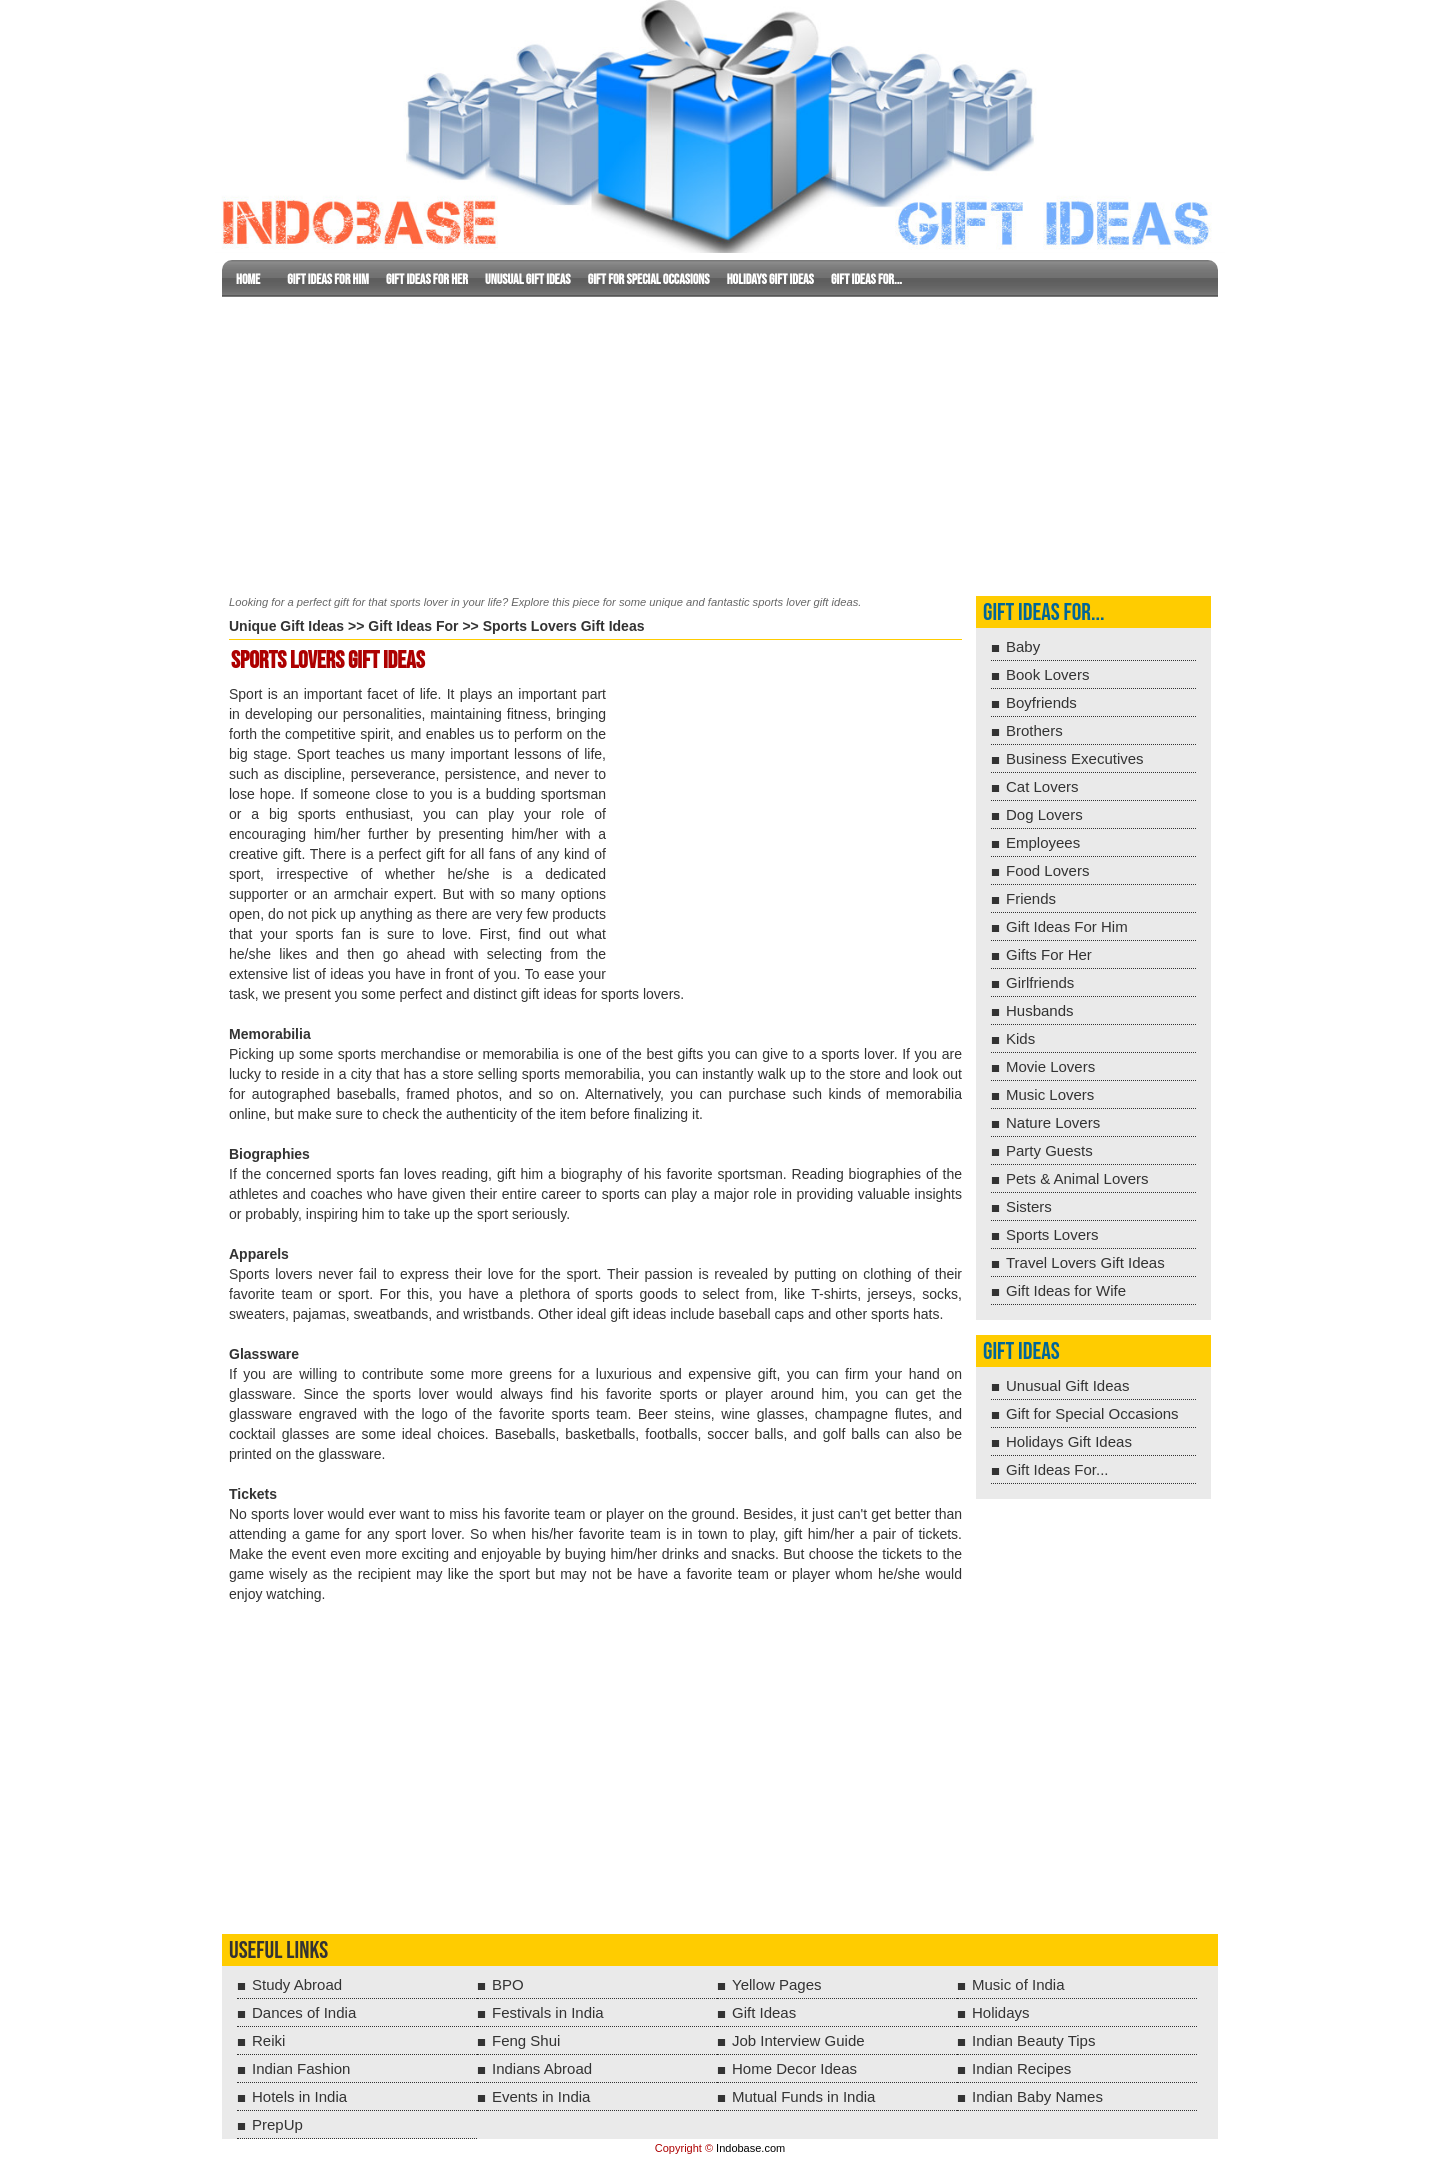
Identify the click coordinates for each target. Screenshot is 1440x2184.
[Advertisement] (720, 442)
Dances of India (304, 2012)
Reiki (268, 2040)
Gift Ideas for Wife (1066, 1290)
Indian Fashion (301, 2068)
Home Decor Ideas (794, 2068)
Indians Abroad (542, 2068)
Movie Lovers (1050, 1066)
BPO (508, 1984)
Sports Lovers (1052, 1234)
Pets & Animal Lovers (1077, 1178)
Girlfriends (1040, 982)
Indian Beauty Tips (1033, 2040)
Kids (1020, 1038)
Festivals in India (548, 2012)
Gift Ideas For (413, 626)
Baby (1023, 646)
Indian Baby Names (1037, 2096)
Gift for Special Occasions (649, 279)
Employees (1043, 842)
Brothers (1034, 730)
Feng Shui (526, 2040)
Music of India (1018, 1984)
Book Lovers (1047, 674)
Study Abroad (297, 1984)
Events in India (541, 2096)
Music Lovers (1050, 1094)
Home (248, 279)
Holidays (1001, 2012)
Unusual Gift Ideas (527, 279)
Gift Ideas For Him (1067, 926)
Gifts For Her (1049, 954)
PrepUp (277, 2124)
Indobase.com (750, 2148)
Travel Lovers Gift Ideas (1085, 1262)
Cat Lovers (1042, 786)
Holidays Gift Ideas (770, 279)
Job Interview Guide (798, 2040)
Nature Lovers (1053, 1122)
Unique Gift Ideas (286, 626)
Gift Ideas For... (866, 279)
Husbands (1040, 1010)
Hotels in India (299, 2096)
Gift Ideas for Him (327, 279)
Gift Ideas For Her (427, 279)
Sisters (1029, 1206)
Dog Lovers (1044, 814)
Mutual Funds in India (803, 2096)
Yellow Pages (777, 1984)
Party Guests (1049, 1150)
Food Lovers (1047, 870)
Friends (1031, 898)
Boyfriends (1041, 702)
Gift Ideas (1021, 1351)
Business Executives (1075, 758)
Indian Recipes (1021, 2068)
